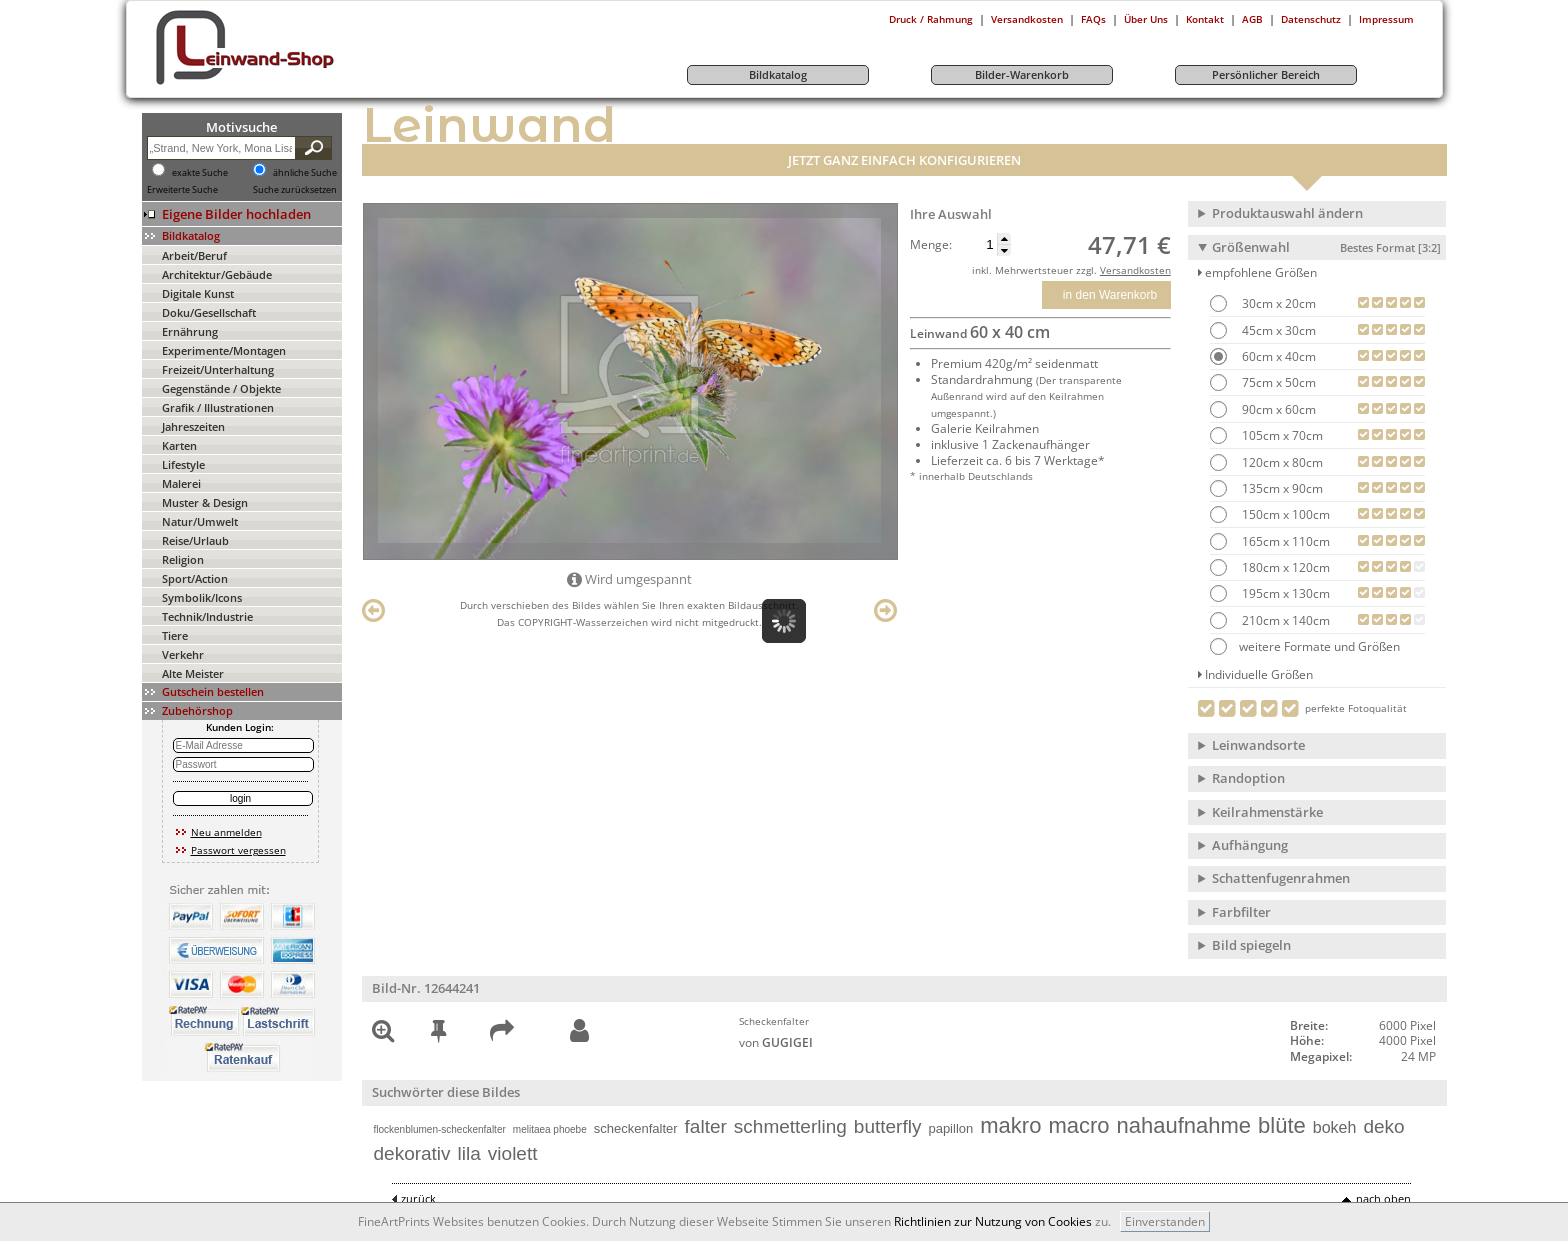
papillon (950, 1128)
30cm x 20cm (1277, 303)
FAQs (1093, 19)
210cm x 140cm (1284, 620)
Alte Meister (193, 673)
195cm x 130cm (1284, 593)
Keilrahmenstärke (1267, 812)
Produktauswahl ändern (1287, 213)
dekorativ (412, 1153)
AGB (1252, 19)
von (776, 1042)
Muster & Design (205, 502)
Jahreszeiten (193, 426)
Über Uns (1146, 19)
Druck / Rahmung (931, 19)
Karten (179, 445)
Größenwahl (1326, 247)
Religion (183, 559)
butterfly (888, 1126)
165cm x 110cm (1284, 541)
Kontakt (1205, 19)
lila (469, 1153)
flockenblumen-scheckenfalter (440, 1129)
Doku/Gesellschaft (209, 312)
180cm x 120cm (1284, 567)
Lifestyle (183, 464)
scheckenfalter (636, 1128)
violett (513, 1153)
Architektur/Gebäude (217, 274)
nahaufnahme (1184, 1125)
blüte (1282, 1125)
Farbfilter (1241, 912)
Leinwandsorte (1258, 745)
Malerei (181, 483)
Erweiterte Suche (182, 190)
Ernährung (190, 331)
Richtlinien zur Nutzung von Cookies (993, 1221)
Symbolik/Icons (202, 597)
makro (1010, 1125)
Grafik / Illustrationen (218, 407)
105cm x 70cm (1281, 435)
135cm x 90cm (1281, 488)
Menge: (931, 245)
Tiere (175, 635)
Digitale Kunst (198, 293)
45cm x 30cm (1277, 330)
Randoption (1248, 778)
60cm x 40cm (1277, 356)
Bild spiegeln (1251, 945)
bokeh (1335, 1127)
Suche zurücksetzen (295, 190)
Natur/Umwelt (200, 521)
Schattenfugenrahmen (1281, 878)
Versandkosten (1027, 19)
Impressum (1386, 19)
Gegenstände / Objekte (221, 388)
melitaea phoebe (550, 1129)
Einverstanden (1165, 1221)
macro (1078, 1125)
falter (706, 1126)
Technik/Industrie (207, 616)
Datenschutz (1311, 19)
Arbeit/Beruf (194, 255)
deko (1383, 1126)
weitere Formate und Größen (1305, 646)
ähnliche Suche (305, 173)
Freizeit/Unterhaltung (218, 369)
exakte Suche (200, 173)
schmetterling (790, 1126)
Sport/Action (195, 578)
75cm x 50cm (1277, 382)
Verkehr (183, 654)
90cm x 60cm (1277, 409)
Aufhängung (1250, 845)
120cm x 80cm (1281, 462)
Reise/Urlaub (195, 540)
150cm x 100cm (1284, 514)
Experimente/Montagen (224, 350)
